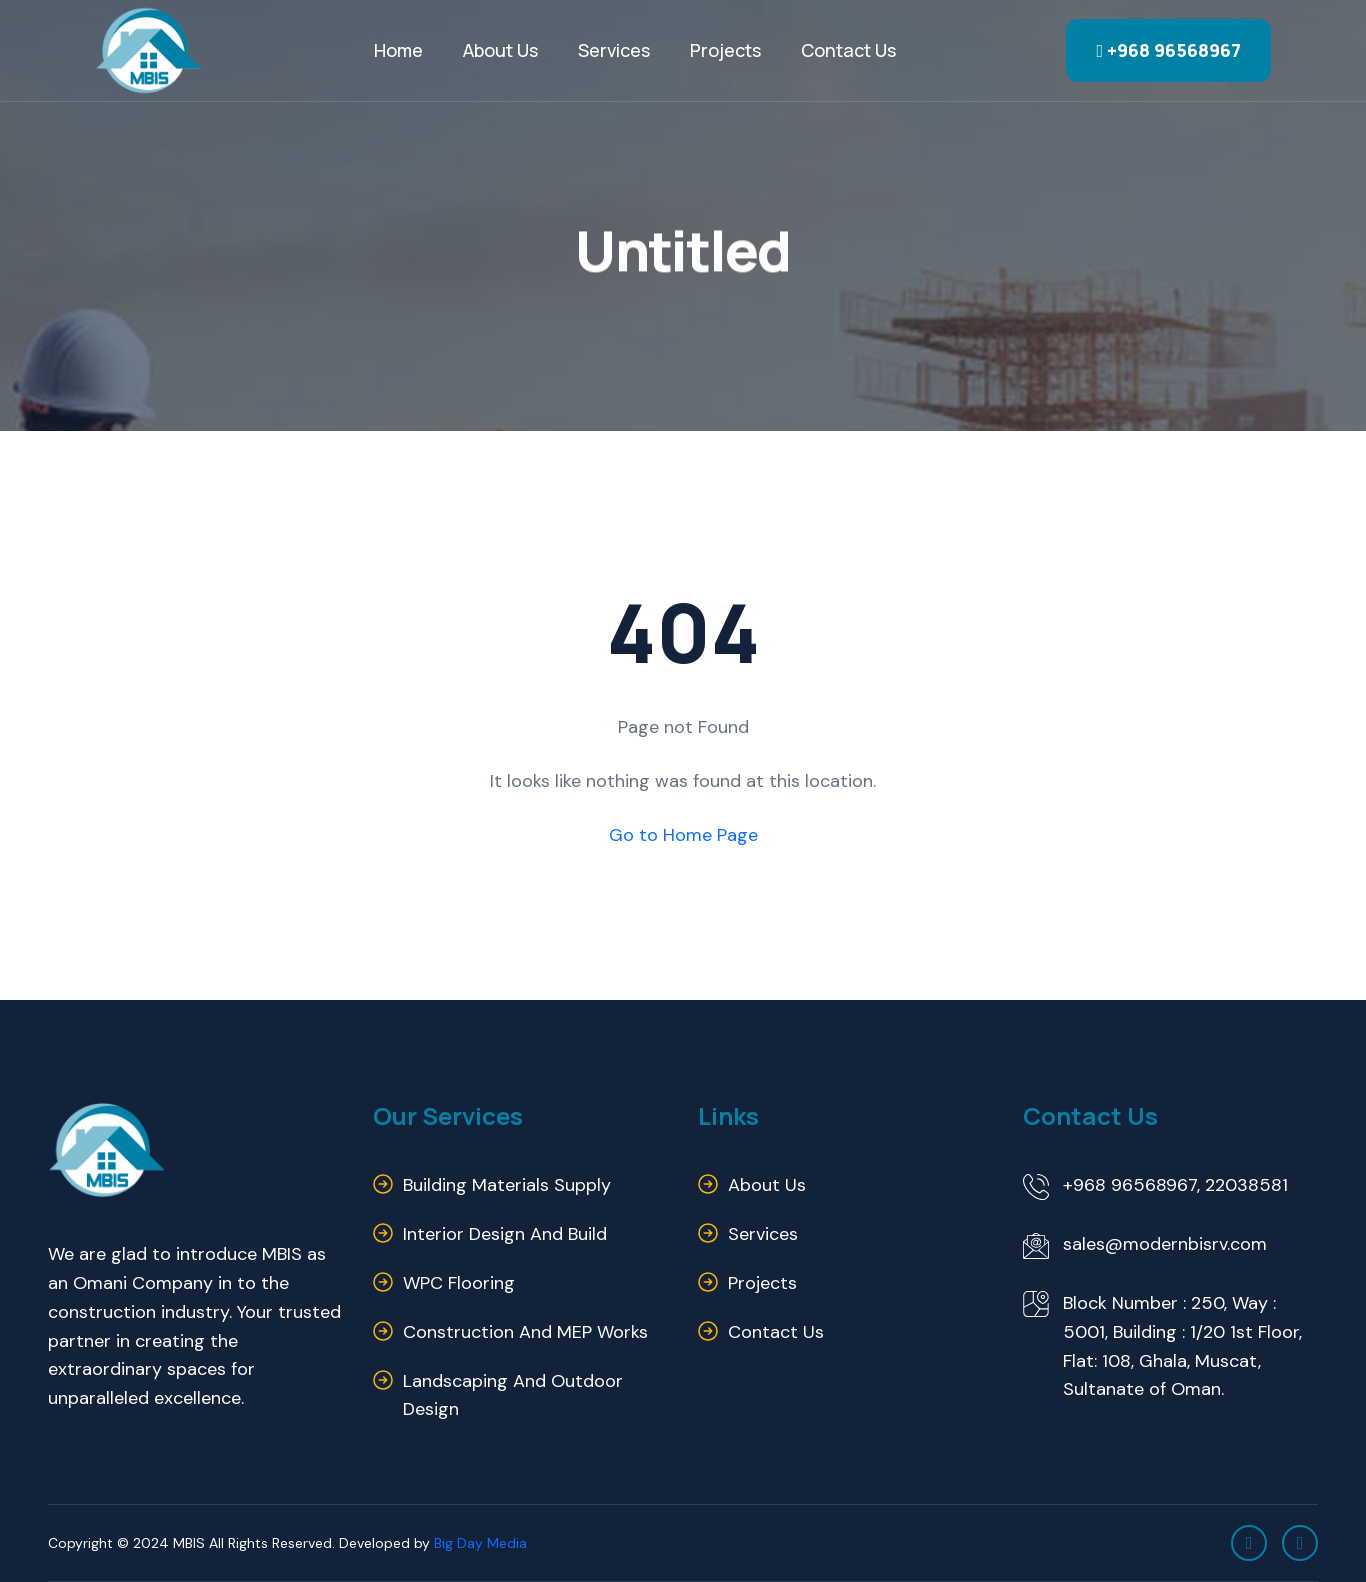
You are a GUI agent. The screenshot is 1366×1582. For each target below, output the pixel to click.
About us (767, 1185)
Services (614, 50)
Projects (725, 50)
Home (398, 50)
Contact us (848, 50)
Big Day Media (480, 1543)
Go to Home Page (683, 835)
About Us (500, 50)
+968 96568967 (1168, 50)
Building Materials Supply (507, 1185)
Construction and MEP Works (525, 1332)
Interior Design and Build (505, 1234)
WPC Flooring (459, 1283)
